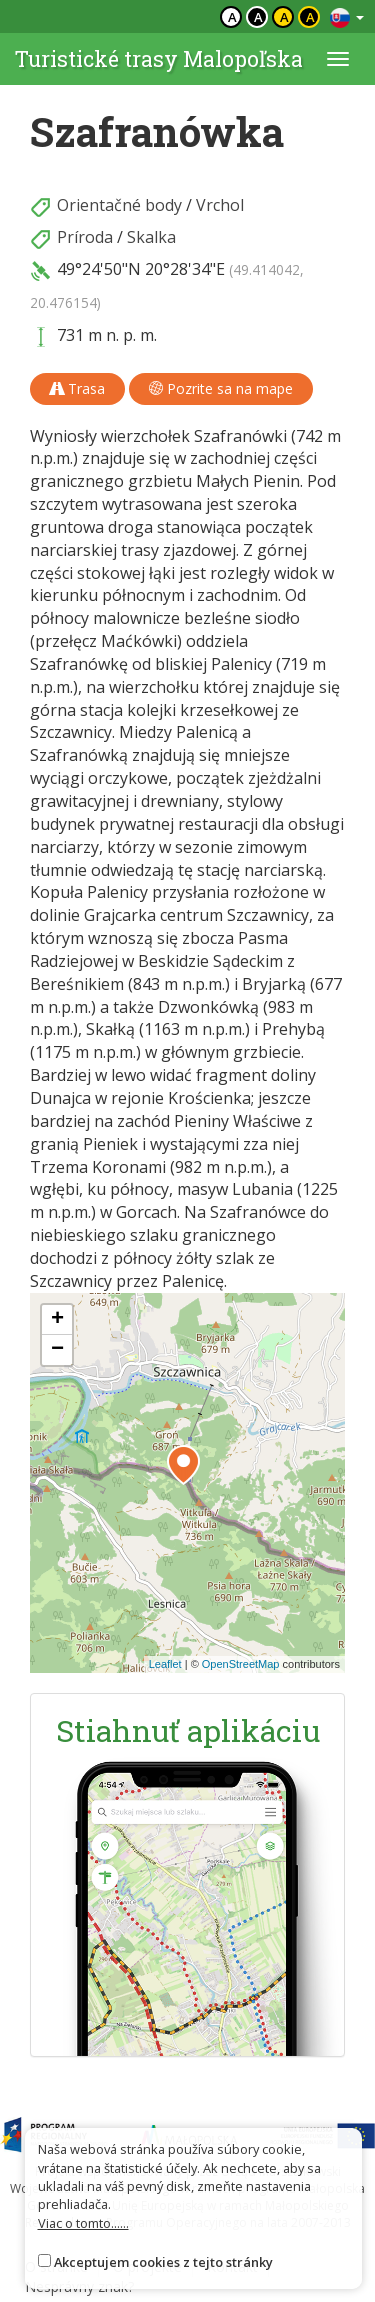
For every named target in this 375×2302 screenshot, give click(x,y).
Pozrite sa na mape (221, 388)
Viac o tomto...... (83, 2223)
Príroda (85, 237)
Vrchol (220, 205)
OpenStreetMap (241, 1664)
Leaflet (165, 1664)
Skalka (151, 237)
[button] (183, 1465)
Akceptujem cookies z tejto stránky (163, 2262)
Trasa (77, 388)
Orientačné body (119, 205)
